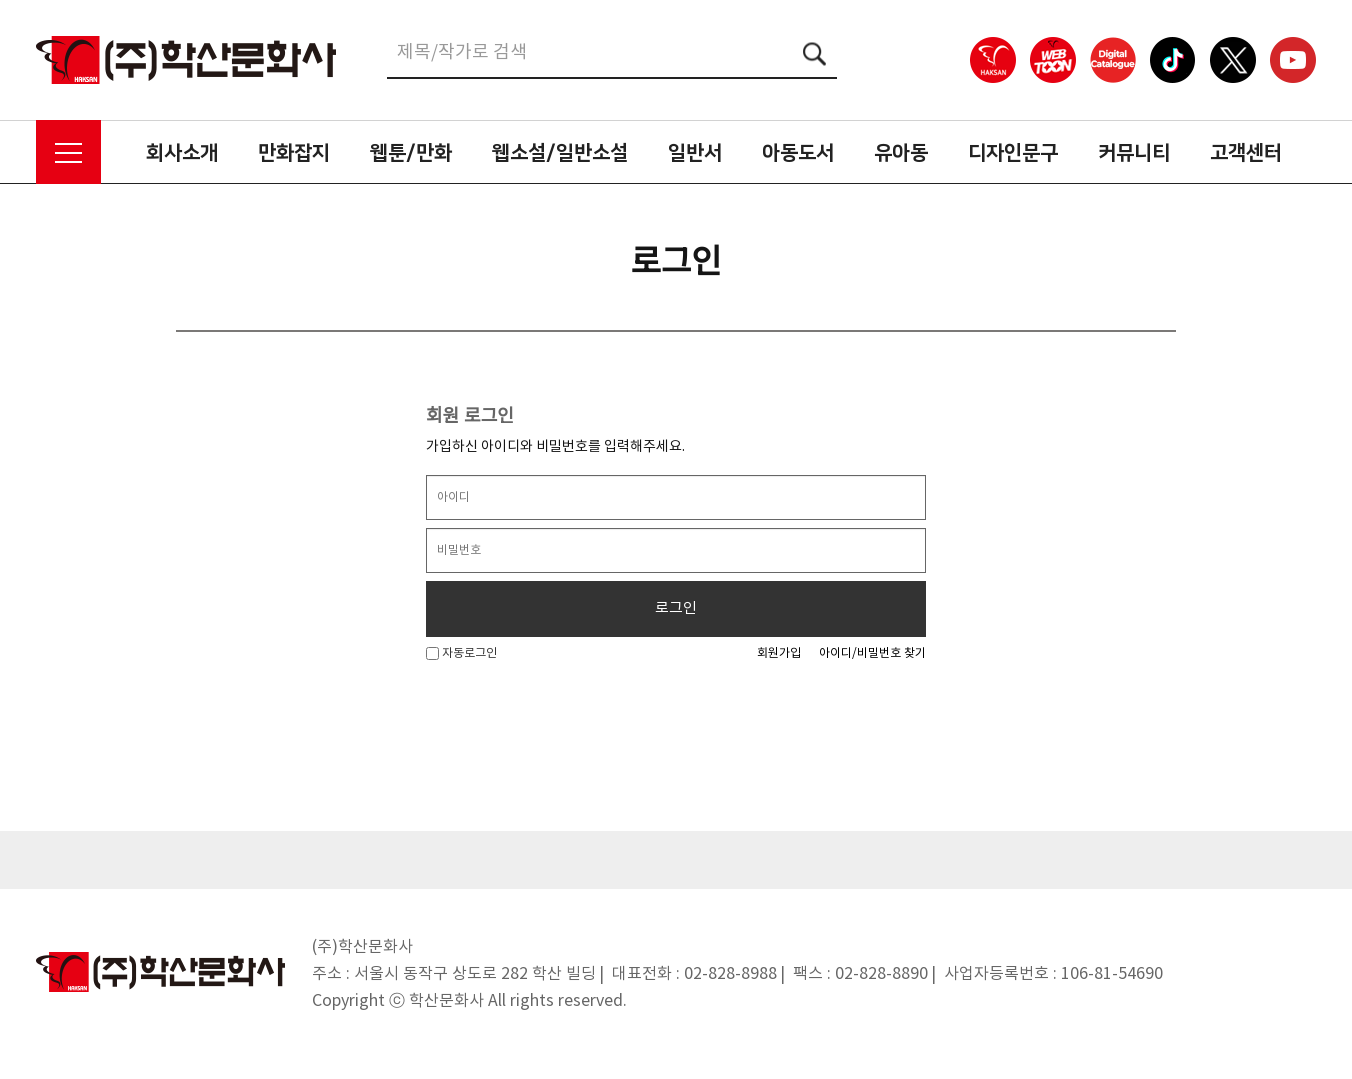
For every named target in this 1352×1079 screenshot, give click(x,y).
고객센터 (1246, 153)
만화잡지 (294, 153)
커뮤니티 (1134, 153)
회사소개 (182, 153)
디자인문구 (1013, 153)
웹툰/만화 (411, 153)
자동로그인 (461, 653)
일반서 (695, 153)
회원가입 (779, 653)
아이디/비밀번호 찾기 (872, 653)
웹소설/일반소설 (560, 153)
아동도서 (798, 153)
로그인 (676, 608)
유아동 (901, 153)
